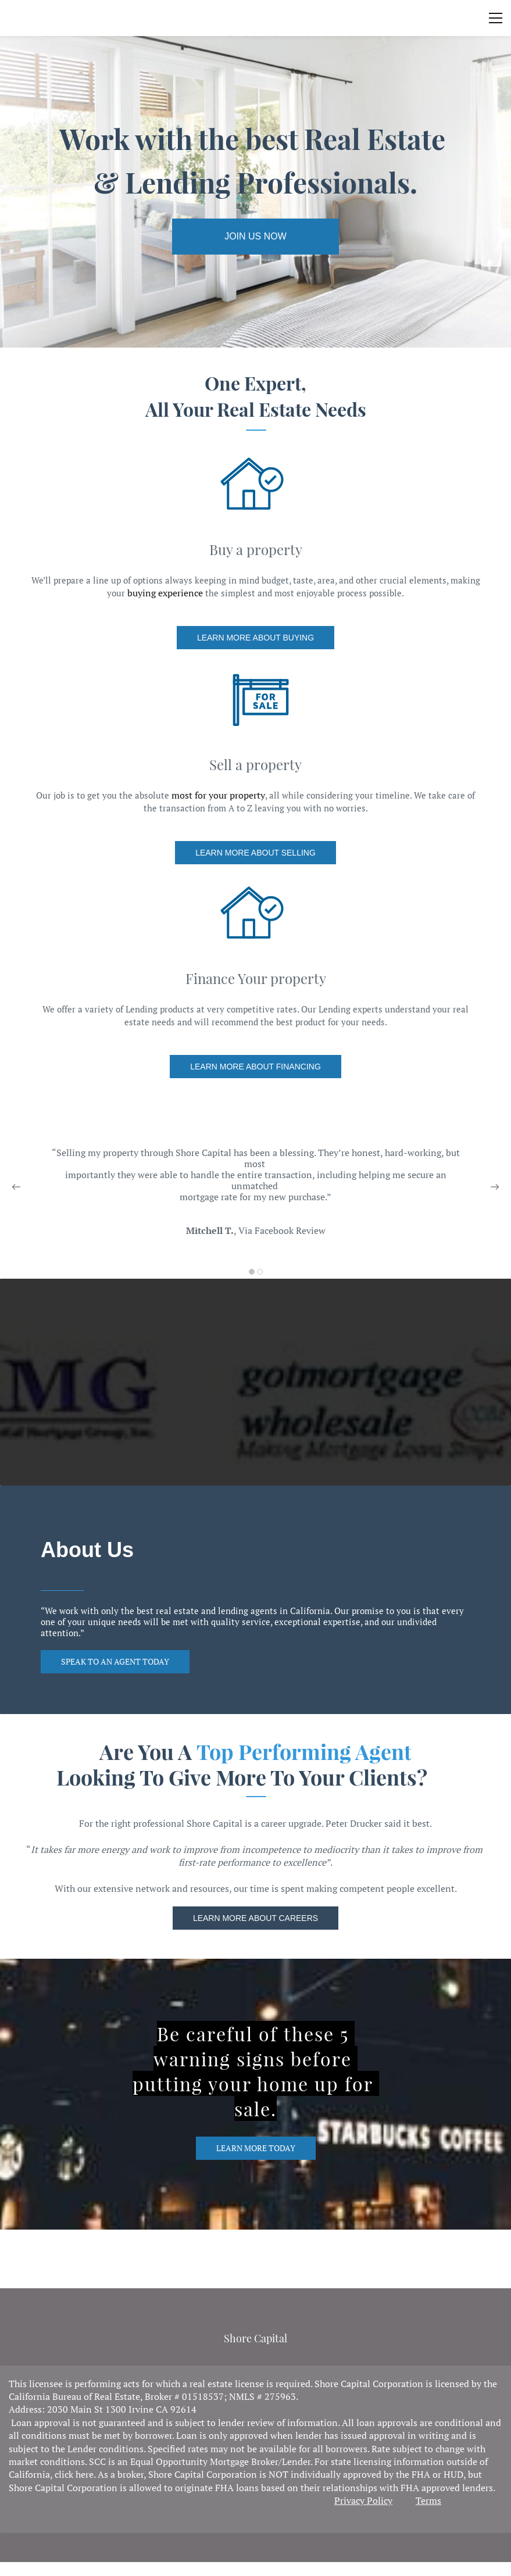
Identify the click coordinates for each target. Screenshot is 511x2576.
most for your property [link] (218, 795)
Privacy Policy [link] (363, 2500)
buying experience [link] (165, 592)
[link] (255, 237)
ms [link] (435, 2500)
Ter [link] (422, 2500)
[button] (16, 1187)
